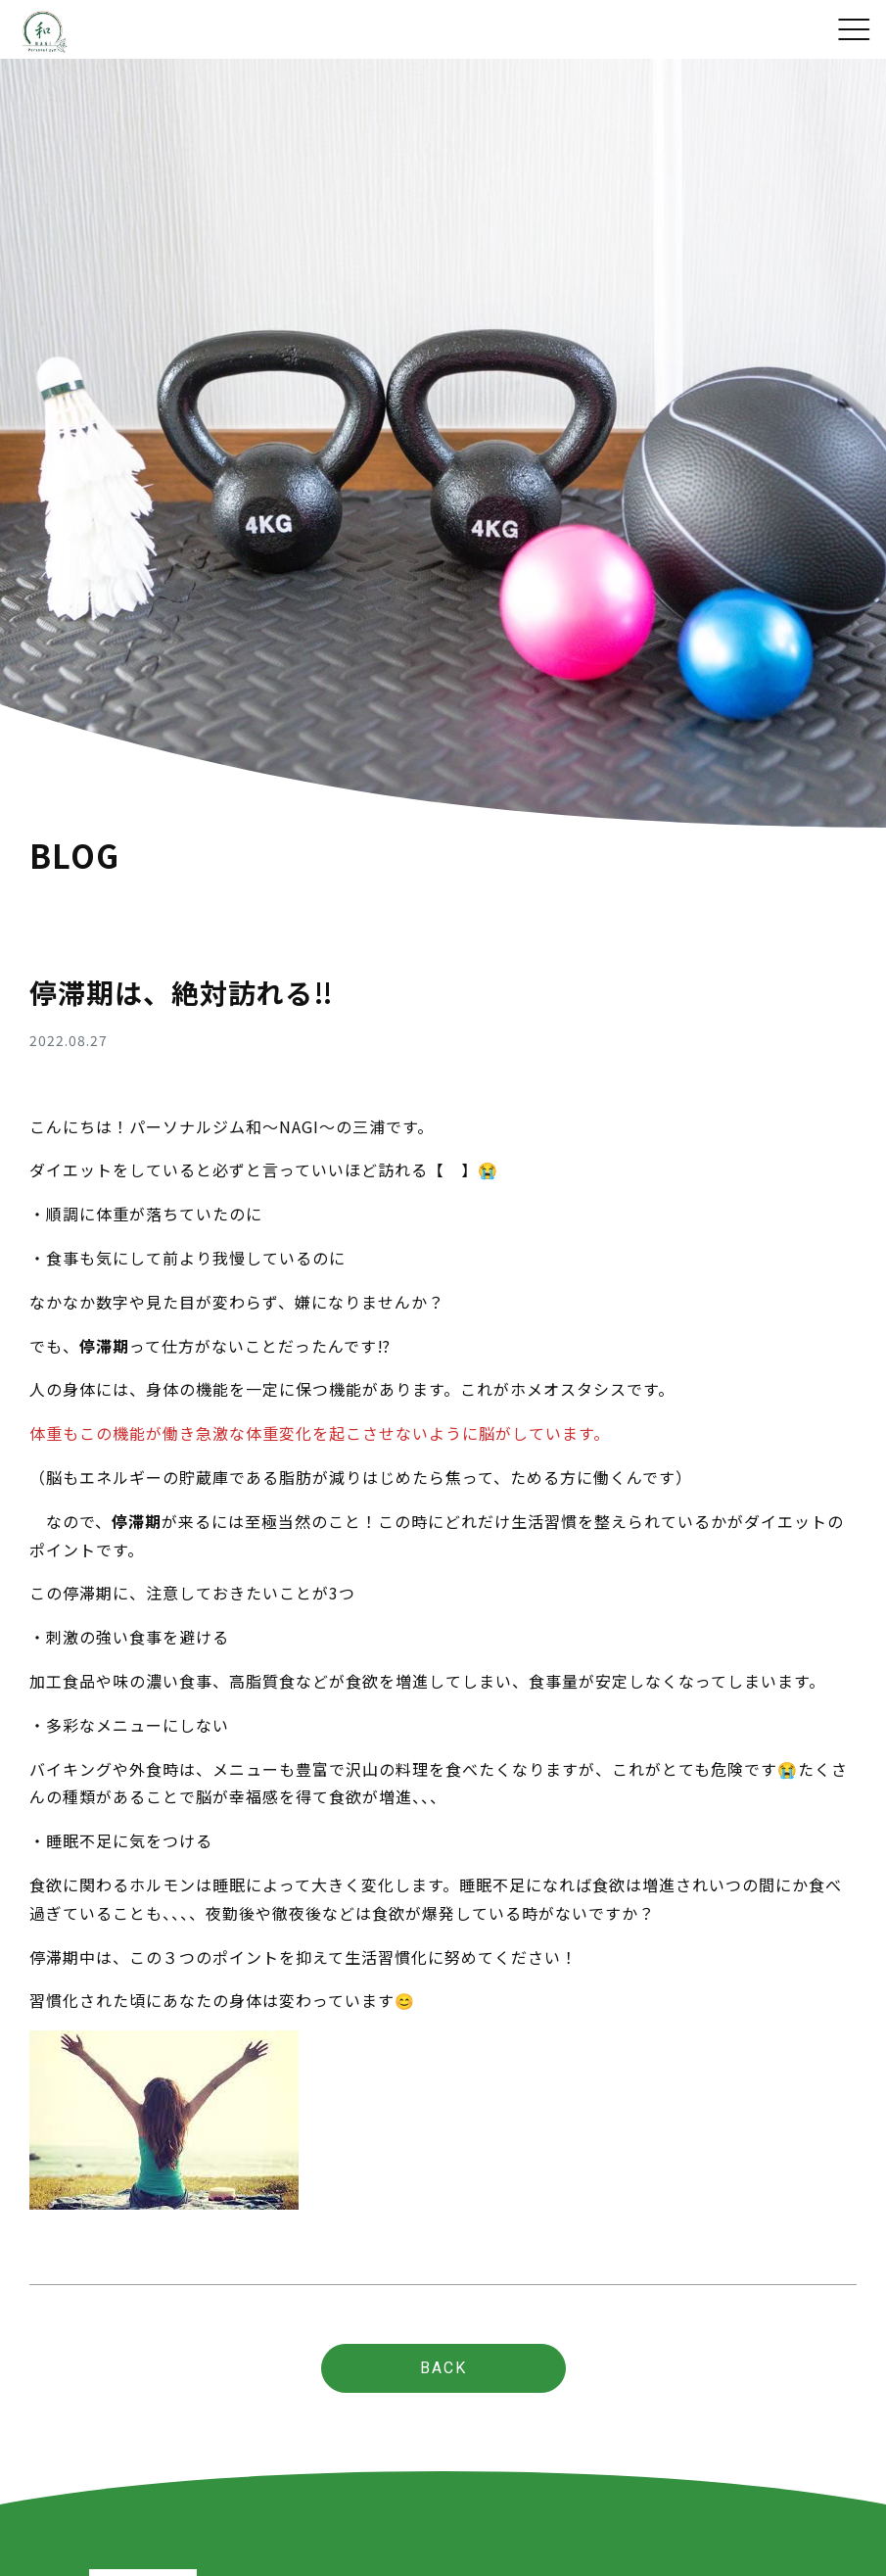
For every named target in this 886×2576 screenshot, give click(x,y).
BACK (443, 2368)
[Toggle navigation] (854, 29)
